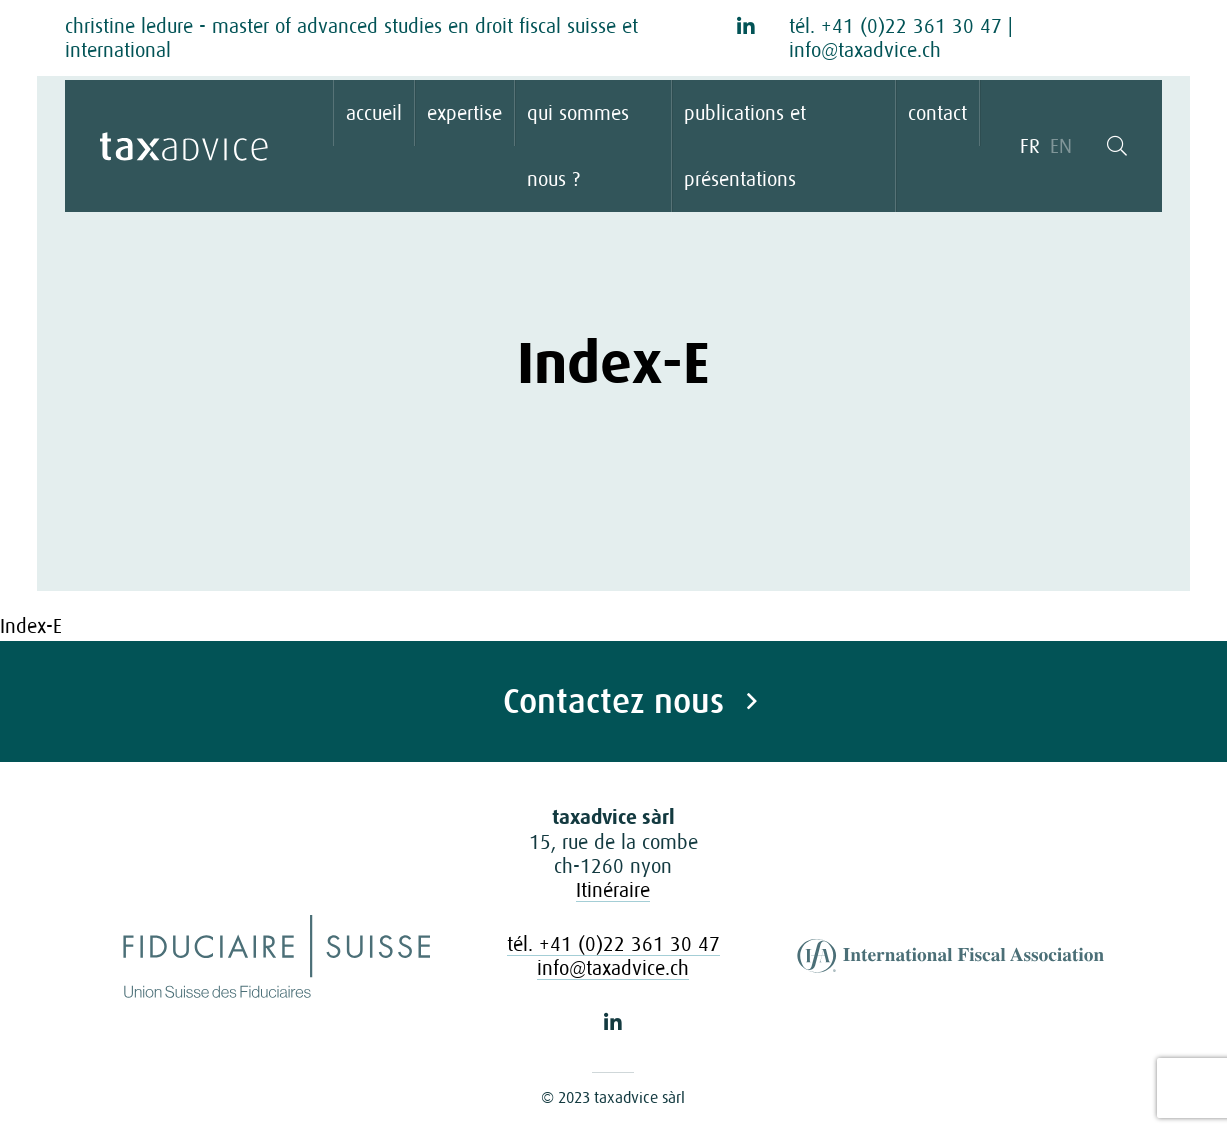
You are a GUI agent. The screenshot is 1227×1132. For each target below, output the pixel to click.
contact (937, 113)
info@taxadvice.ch (865, 50)
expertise (464, 113)
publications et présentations (745, 146)
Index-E (31, 626)
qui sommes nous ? (578, 146)
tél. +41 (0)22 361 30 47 (895, 26)
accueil (374, 113)
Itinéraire (613, 890)
